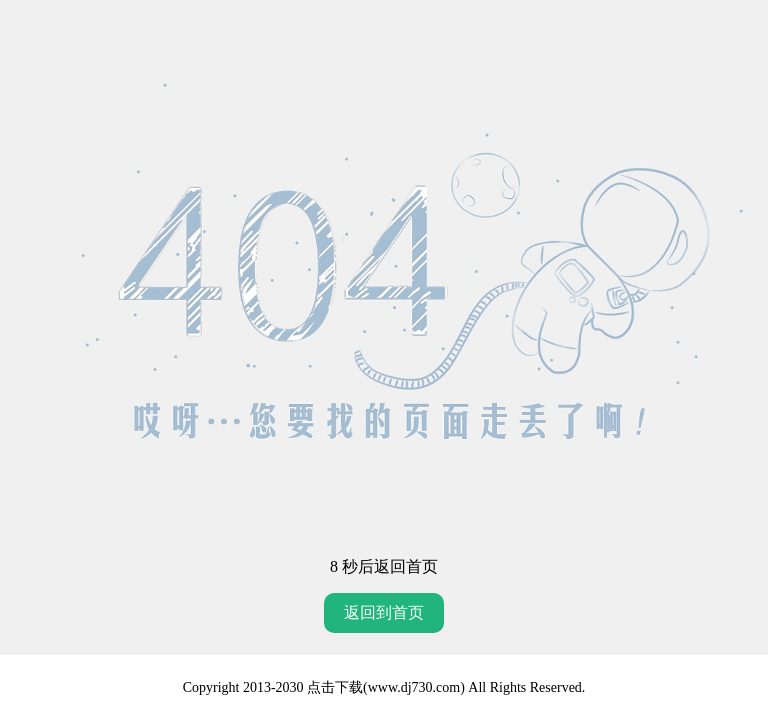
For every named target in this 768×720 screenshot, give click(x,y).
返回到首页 (384, 612)
